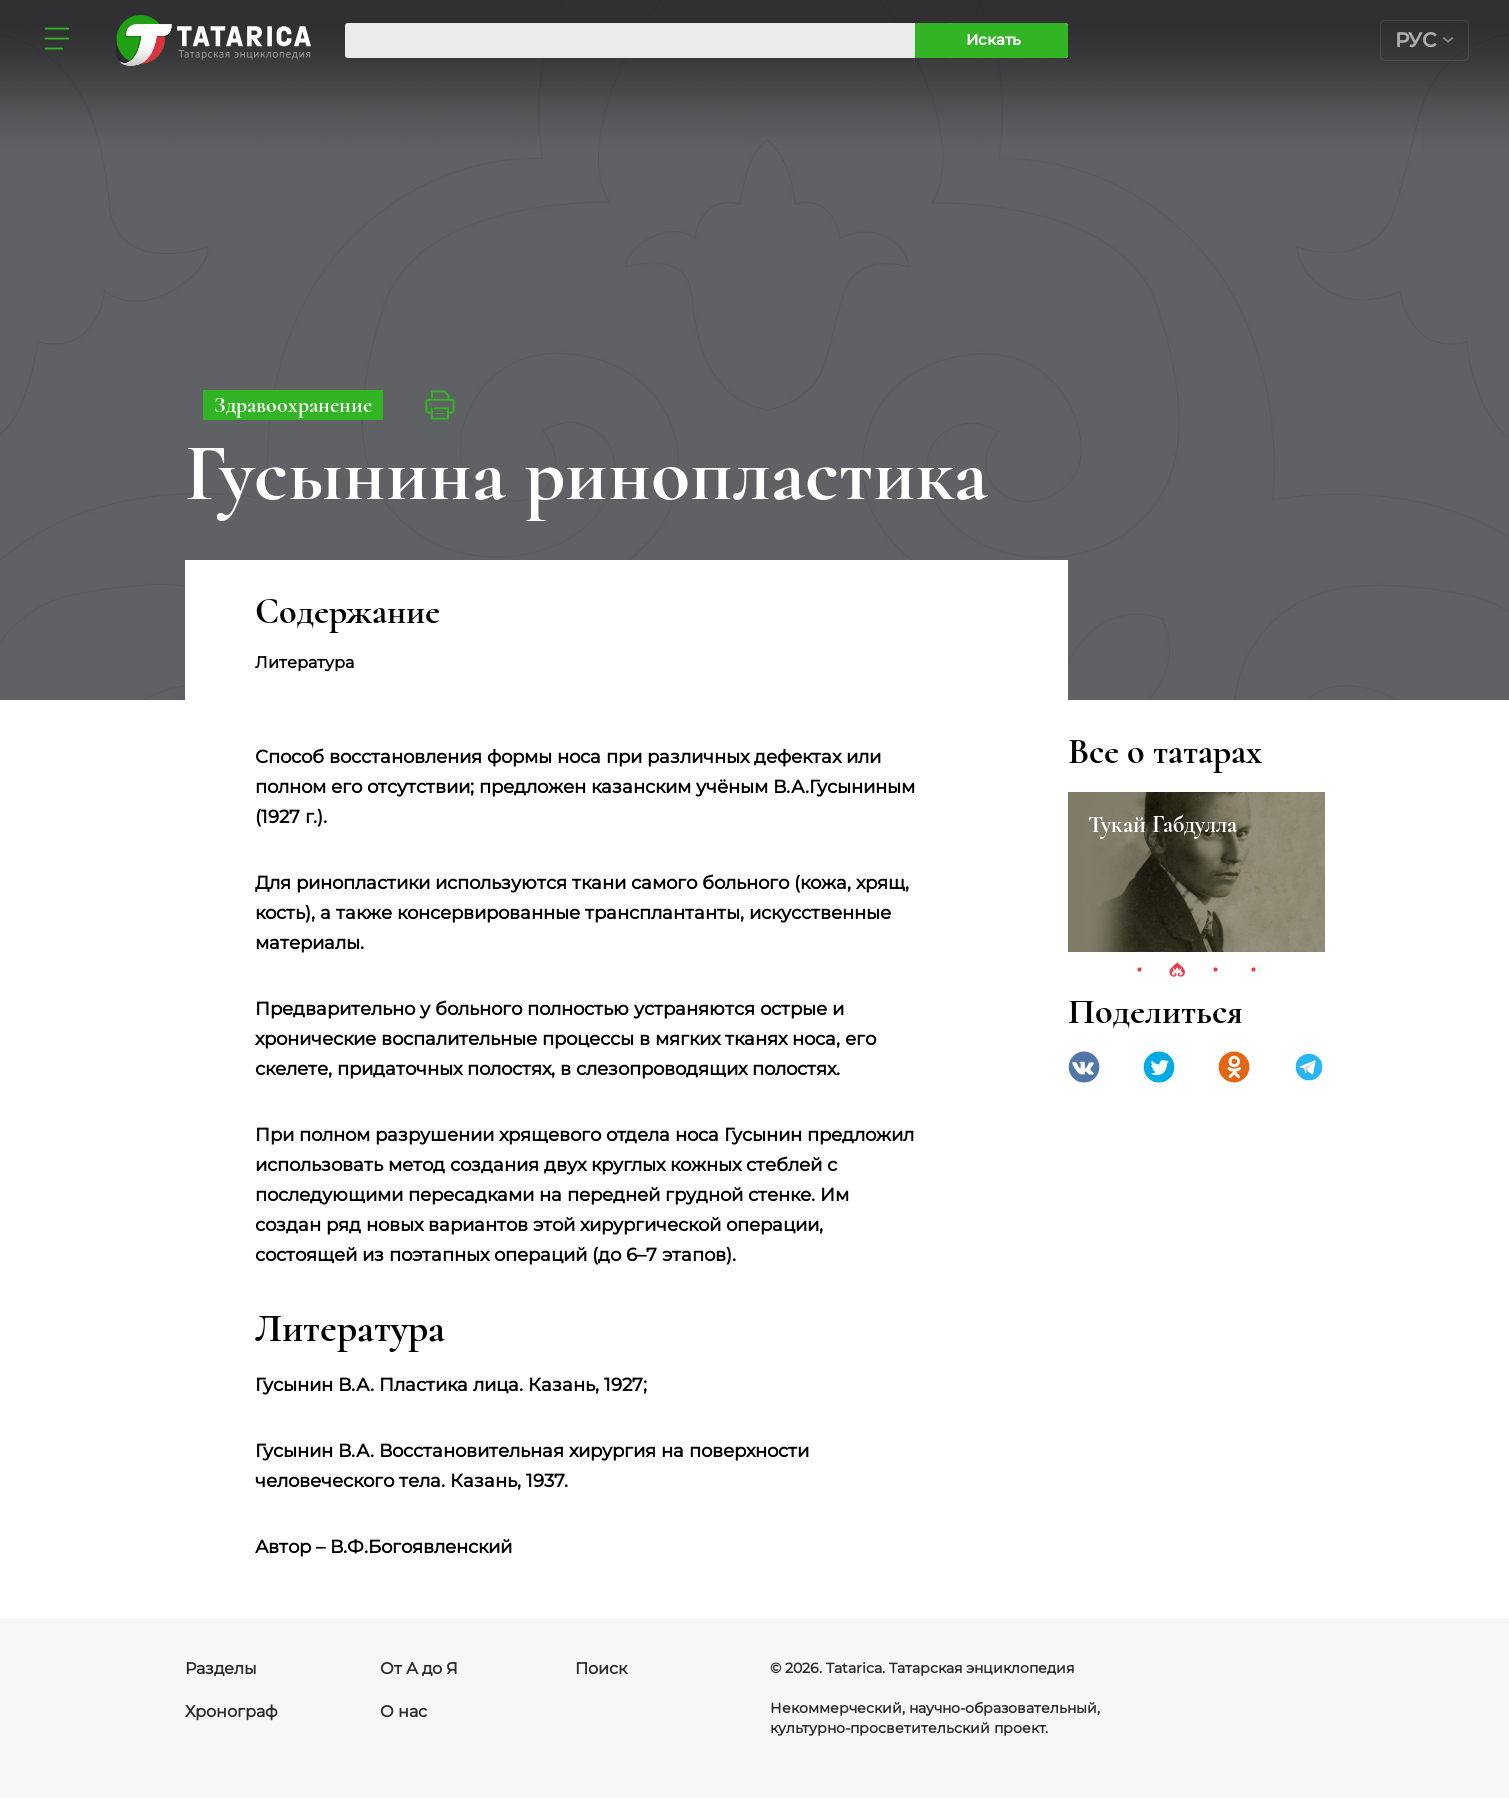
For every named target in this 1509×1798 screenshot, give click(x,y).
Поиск (601, 1668)
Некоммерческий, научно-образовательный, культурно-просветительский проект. (935, 1718)
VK (1084, 1067)
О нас (403, 1711)
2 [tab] (1177, 971)
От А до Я (419, 1668)
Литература (304, 662)
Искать (993, 39)
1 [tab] (1139, 971)
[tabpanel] (1196, 872)
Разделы (221, 1668)
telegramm (1309, 1067)
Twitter (1159, 1067)
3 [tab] (1215, 971)
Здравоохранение (293, 405)
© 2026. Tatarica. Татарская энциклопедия (922, 1668)
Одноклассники (1234, 1067)
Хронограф (231, 1711)
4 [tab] (1253, 971)
